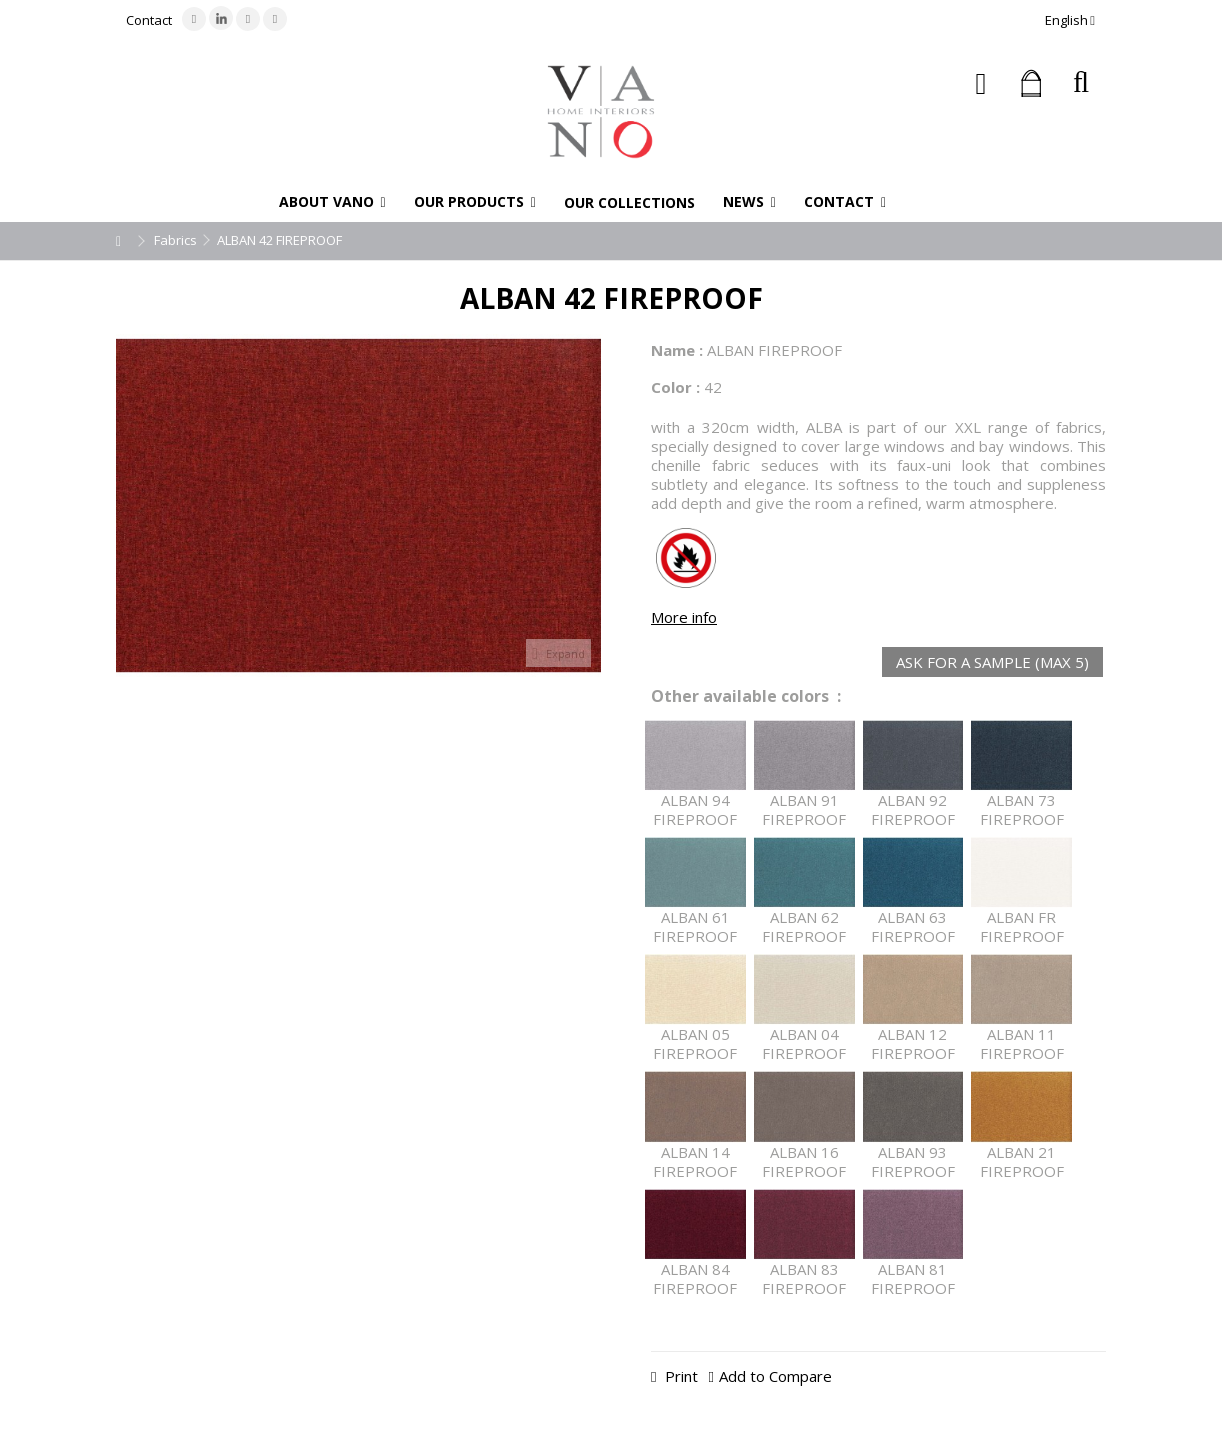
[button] (332, 202)
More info (684, 617)
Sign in (981, 83)
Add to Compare (775, 1376)
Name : (677, 350)
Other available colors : (746, 696)
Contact (149, 20)
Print (679, 1376)
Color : (675, 387)
